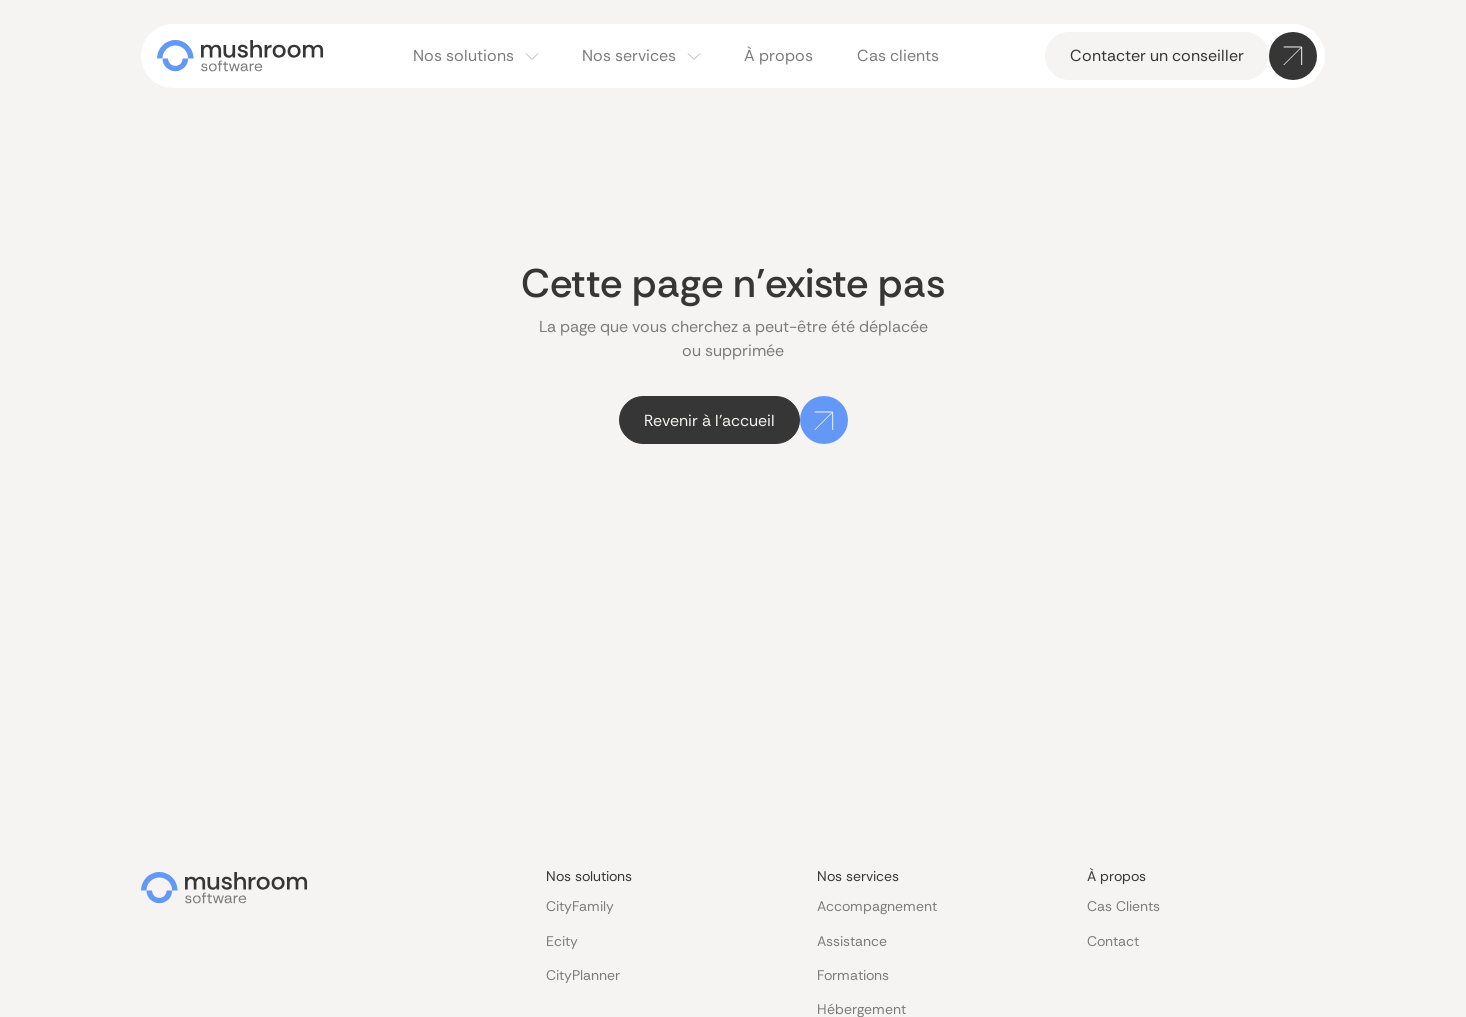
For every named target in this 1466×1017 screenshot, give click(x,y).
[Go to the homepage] (224, 888)
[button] (475, 56)
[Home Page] (240, 56)
